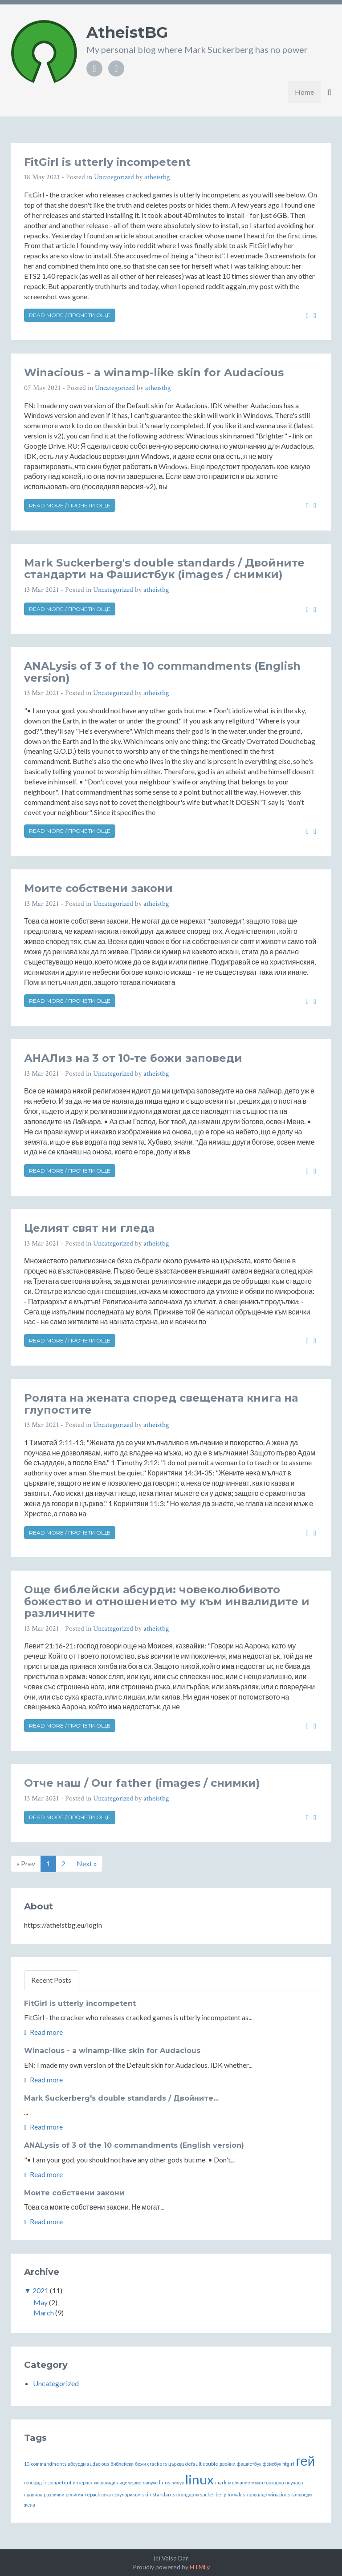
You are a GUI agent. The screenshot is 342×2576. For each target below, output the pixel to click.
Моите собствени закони (98, 888)
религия (74, 2494)
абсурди (77, 2464)
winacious (279, 2494)
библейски (122, 2464)
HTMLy (200, 2567)
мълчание (239, 2482)
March (43, 2312)
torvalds (236, 2494)
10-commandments (45, 2464)
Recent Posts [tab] (51, 1980)
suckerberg (213, 2494)
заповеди (301, 2494)
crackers (157, 2464)
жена (29, 2505)
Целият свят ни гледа (89, 1228)
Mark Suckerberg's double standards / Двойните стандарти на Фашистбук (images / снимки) (164, 568)
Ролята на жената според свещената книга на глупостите (161, 1403)
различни (54, 2494)
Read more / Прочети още (69, 315)
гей (305, 2460)
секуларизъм (126, 2494)
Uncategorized (114, 177)
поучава (294, 2482)
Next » (87, 1863)
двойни (227, 2464)
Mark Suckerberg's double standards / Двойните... (121, 2098)
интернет (83, 2482)
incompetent (57, 2482)
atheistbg (157, 177)
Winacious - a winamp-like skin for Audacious (154, 372)
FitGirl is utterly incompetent (107, 162)
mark (221, 2482)
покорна (275, 2482)
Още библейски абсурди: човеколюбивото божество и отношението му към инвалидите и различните (166, 1601)
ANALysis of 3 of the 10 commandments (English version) (162, 671)
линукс (150, 2482)
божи (140, 2464)
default (193, 2464)
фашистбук (248, 2464)
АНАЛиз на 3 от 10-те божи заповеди (133, 1058)
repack (92, 2494)
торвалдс (256, 2494)
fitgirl (288, 2464)
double (210, 2464)
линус (177, 2482)
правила (33, 2494)
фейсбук (272, 2464)
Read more (43, 2032)
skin (146, 2494)
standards (164, 2494)
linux (199, 2479)
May (40, 2302)
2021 (41, 2290)
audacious (98, 2464)
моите (258, 2482)
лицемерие (129, 2482)
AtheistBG (127, 32)
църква (176, 2464)
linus (164, 2482)
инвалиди (104, 2482)
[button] (329, 92)
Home (304, 92)
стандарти (187, 2494)
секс (106, 2494)
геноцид (33, 2482)
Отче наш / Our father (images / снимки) (142, 1782)
